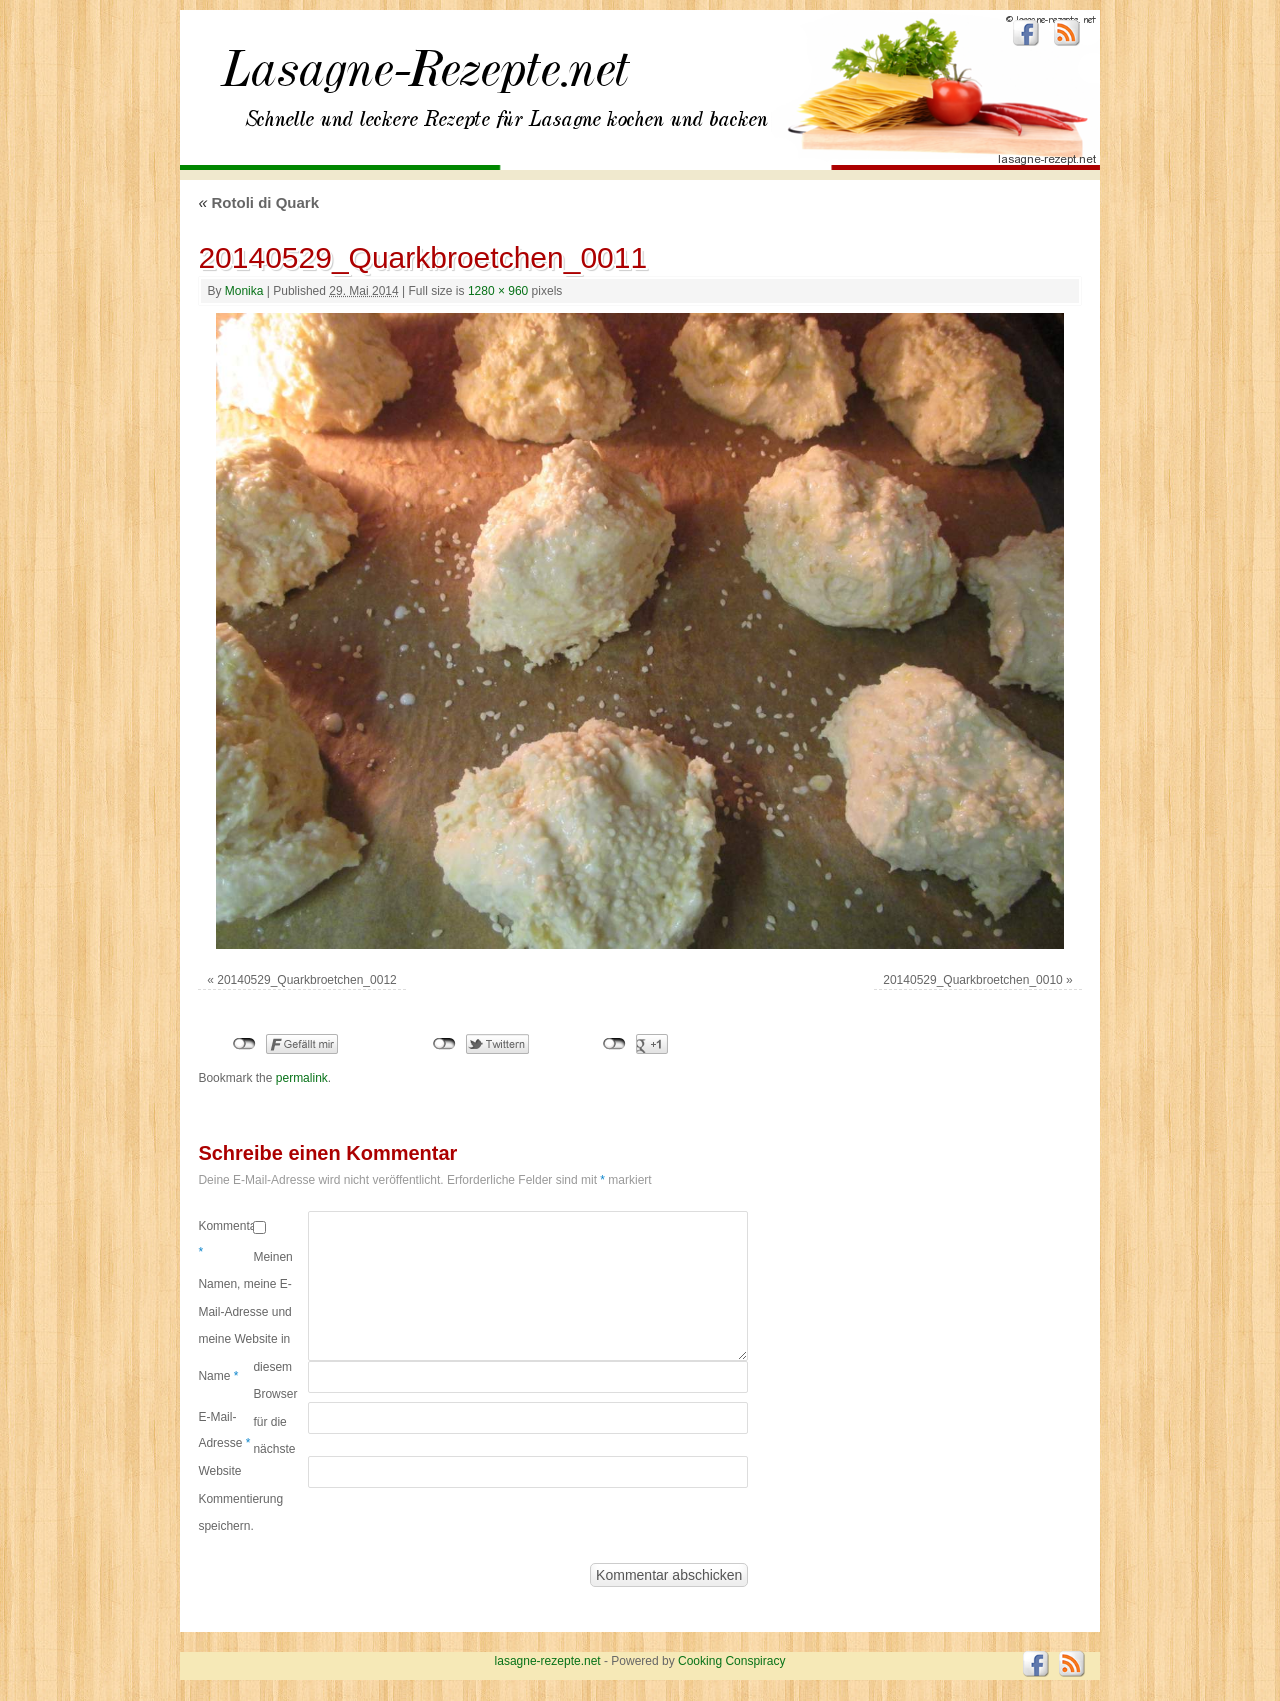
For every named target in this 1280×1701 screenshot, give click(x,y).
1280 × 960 (498, 291)
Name (218, 1376)
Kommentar (225, 1239)
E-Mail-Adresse (224, 1430)
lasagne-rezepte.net (425, 80)
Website (219, 1471)
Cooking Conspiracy (731, 1661)
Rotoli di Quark (258, 202)
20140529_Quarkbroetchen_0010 (972, 980)
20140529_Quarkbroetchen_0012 (306, 980)
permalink (302, 1078)
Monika (244, 291)
